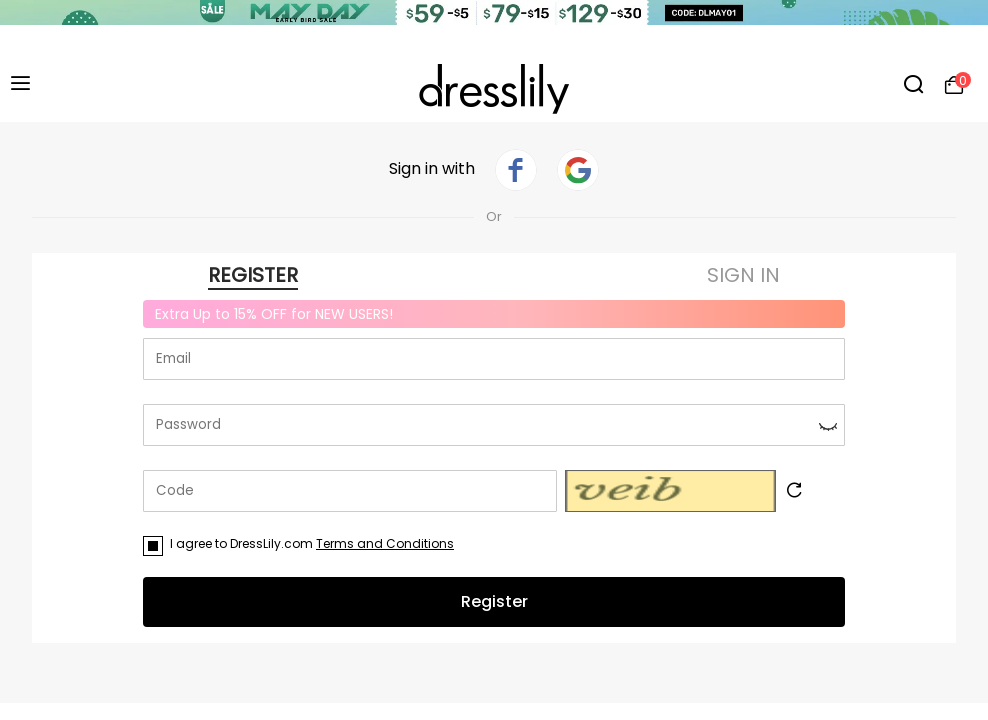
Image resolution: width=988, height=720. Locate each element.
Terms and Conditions (385, 543)
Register (494, 601)
